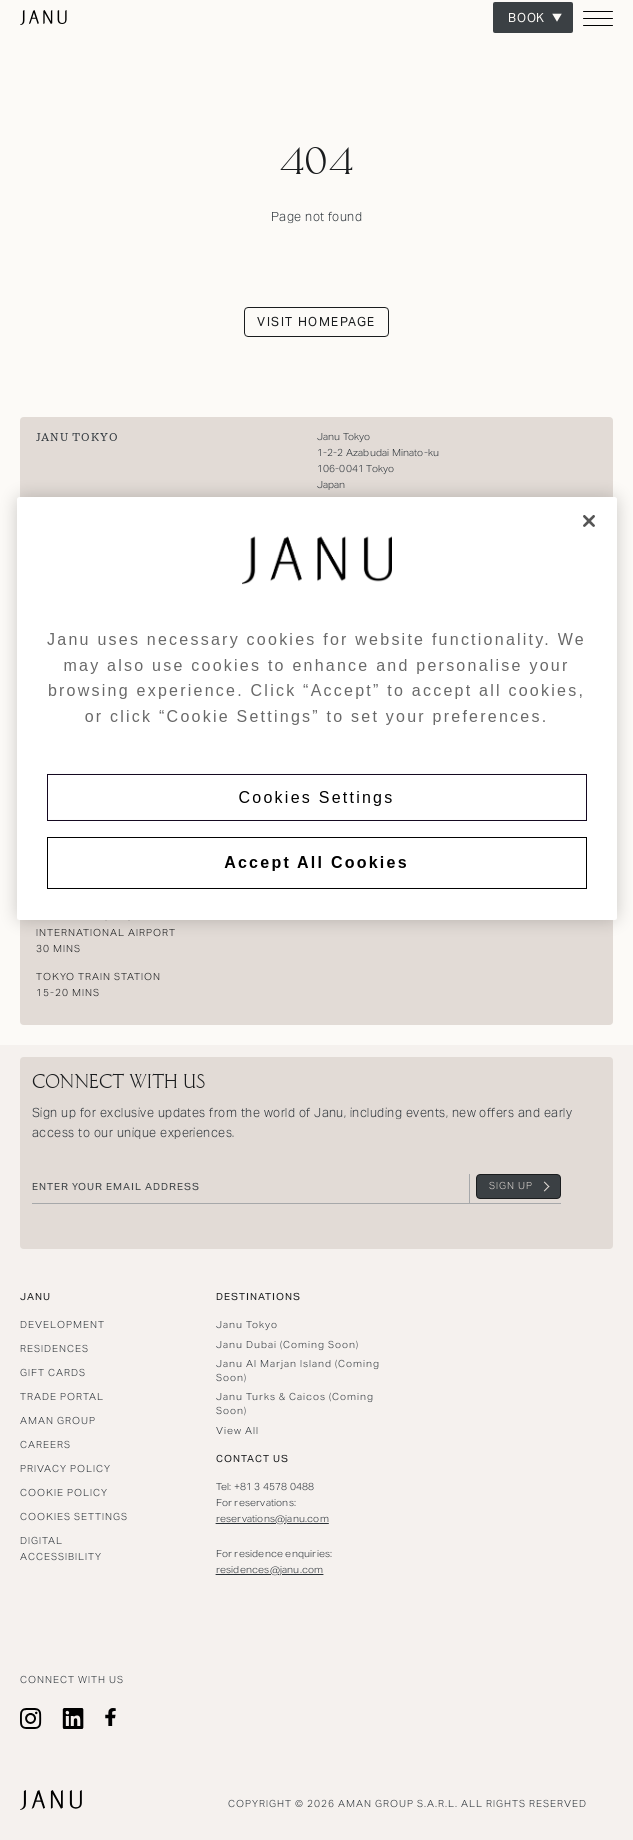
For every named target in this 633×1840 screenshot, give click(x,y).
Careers (45, 1444)
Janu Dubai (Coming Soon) (287, 1344)
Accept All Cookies (316, 862)
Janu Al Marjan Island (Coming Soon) (298, 1370)
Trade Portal (62, 1396)
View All (237, 1430)
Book (527, 17)
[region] (317, 708)
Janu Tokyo (77, 437)
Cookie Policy (64, 1492)
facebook (110, 1719)
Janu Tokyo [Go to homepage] (44, 17)
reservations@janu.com (272, 1518)
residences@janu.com (270, 1569)
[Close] (589, 521)
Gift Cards (53, 1372)
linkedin (73, 1719)
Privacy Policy (65, 1468)
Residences (54, 1348)
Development (62, 1324)
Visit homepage (316, 321)
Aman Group (58, 1420)
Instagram (31, 1719)
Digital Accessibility (61, 1548)
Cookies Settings (317, 797)
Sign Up (511, 1185)
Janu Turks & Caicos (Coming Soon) (295, 1403)
